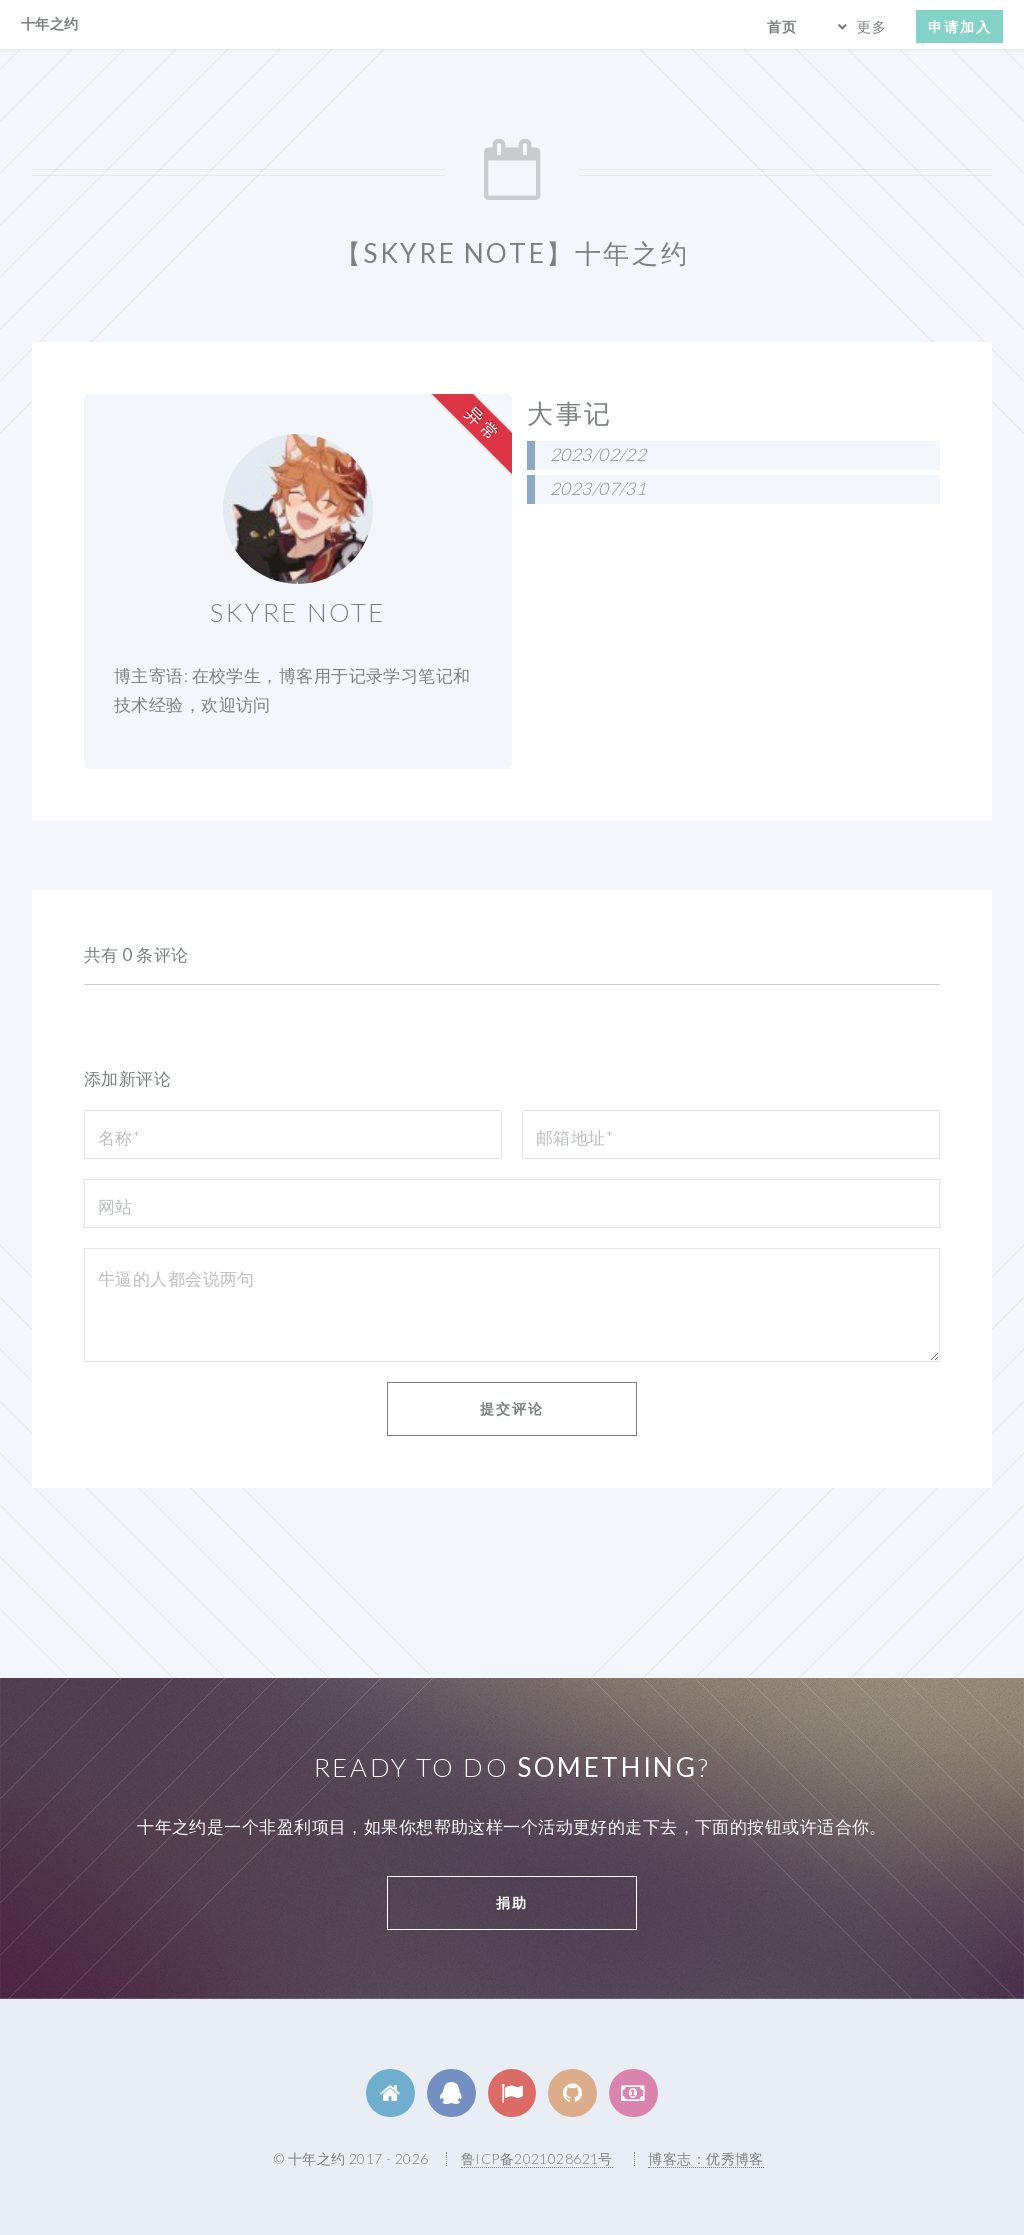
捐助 (512, 1902)
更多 (872, 26)
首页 (782, 26)
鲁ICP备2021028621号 (537, 2158)
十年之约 (50, 23)
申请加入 (960, 26)
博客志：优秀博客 (705, 2158)
